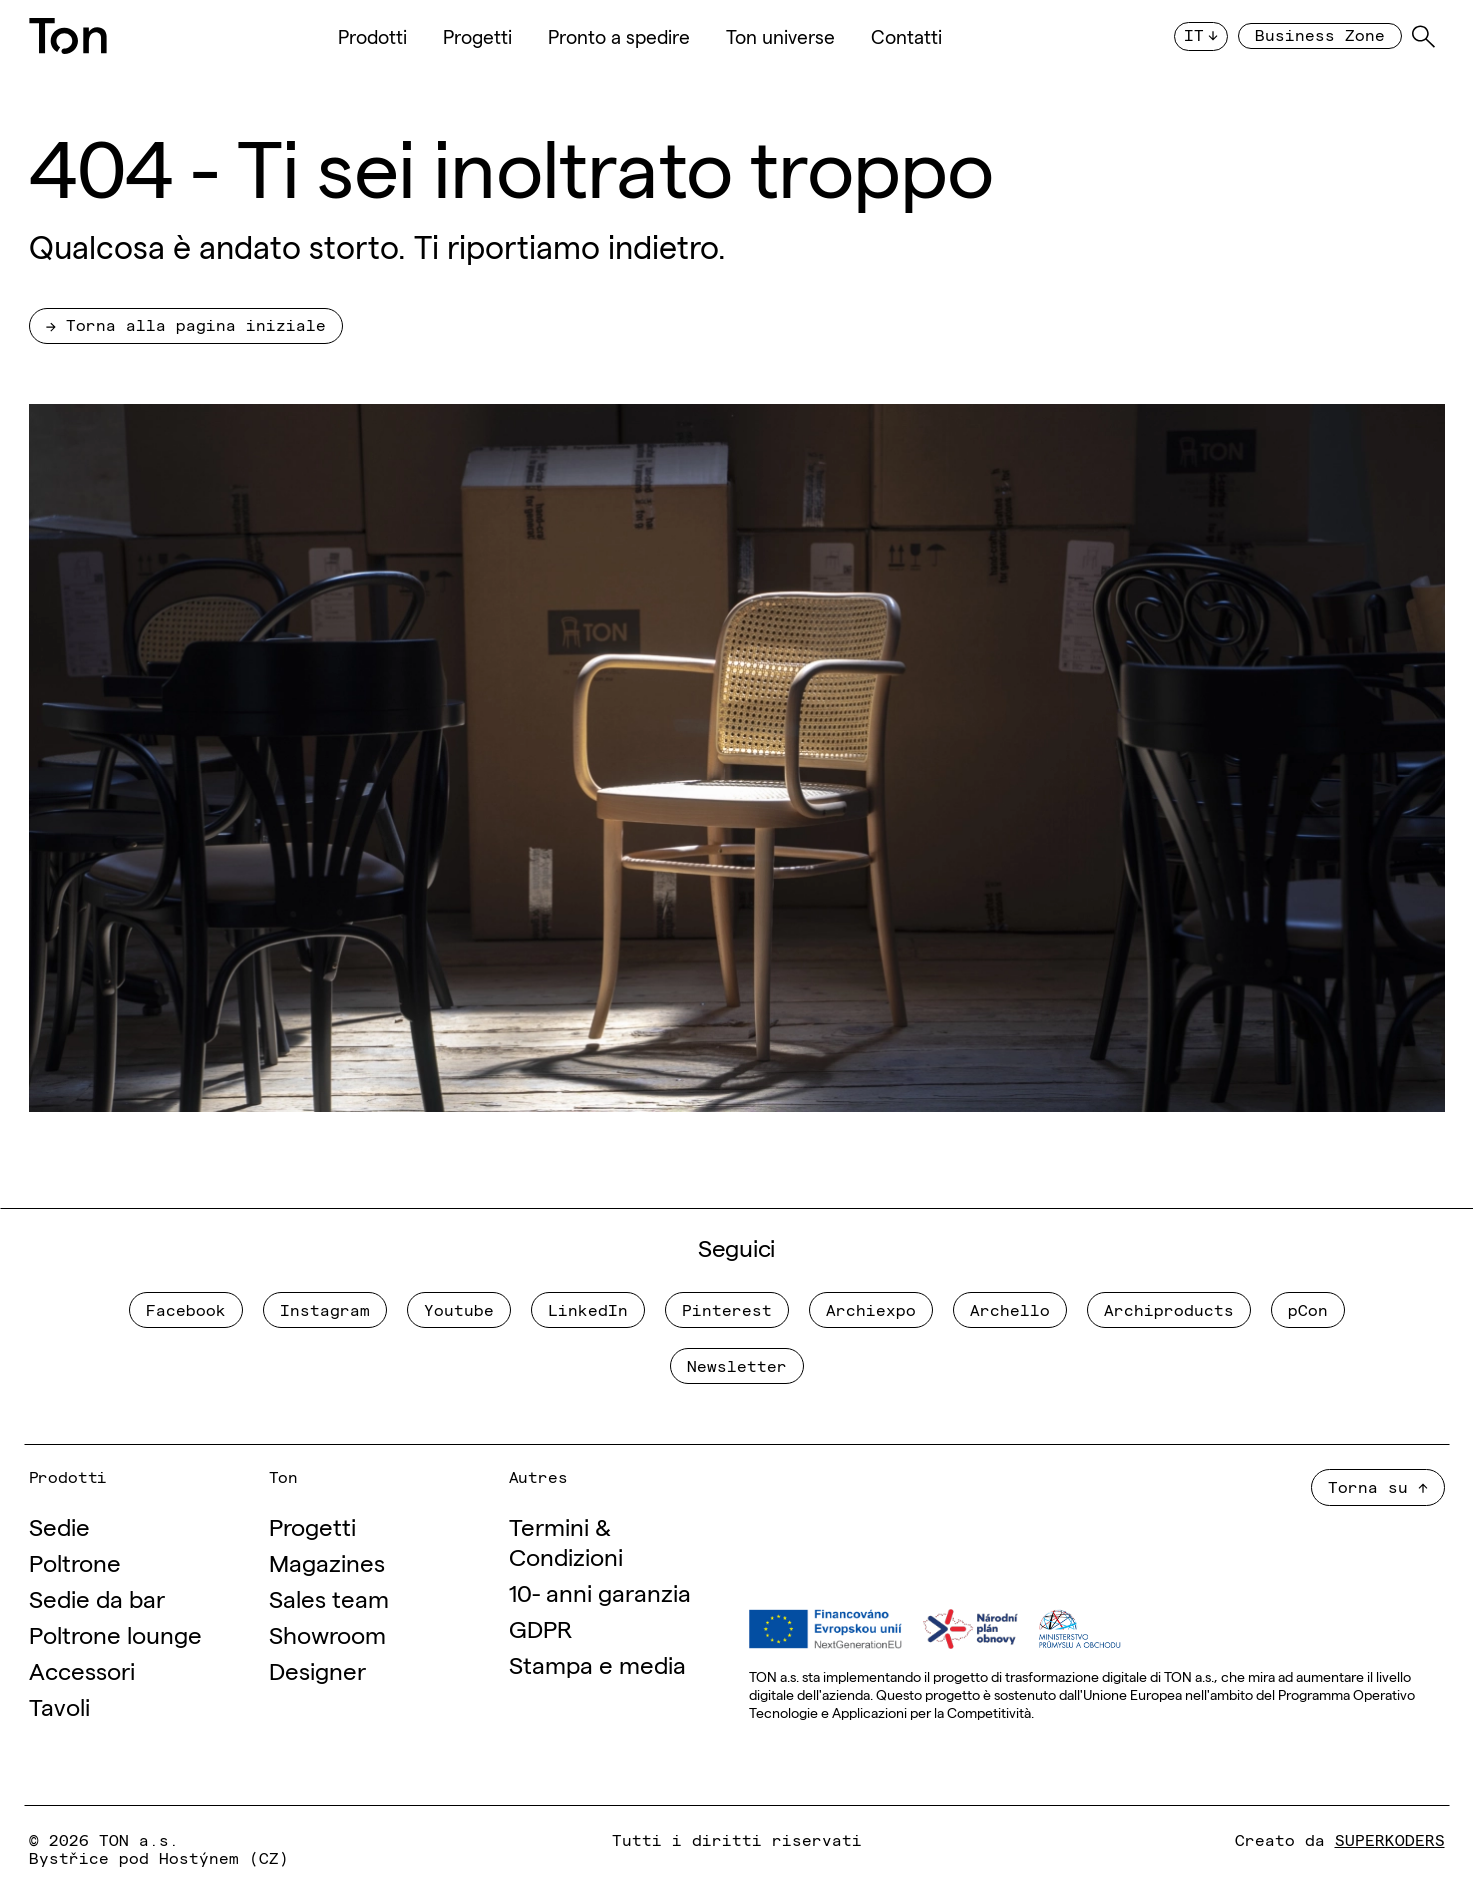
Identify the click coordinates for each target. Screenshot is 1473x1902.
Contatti (906, 36)
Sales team (329, 1597)
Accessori (82, 1669)
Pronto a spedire (619, 36)
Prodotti (372, 36)
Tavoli (59, 1705)
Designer (317, 1669)
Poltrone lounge (115, 1633)
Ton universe (780, 36)
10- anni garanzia (600, 1591)
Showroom (327, 1633)
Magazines (327, 1561)
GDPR (540, 1627)
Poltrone (75, 1561)
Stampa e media (597, 1663)
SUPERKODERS (1390, 1839)
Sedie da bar (97, 1597)
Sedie (59, 1525)
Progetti (477, 36)
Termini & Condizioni (566, 1540)
